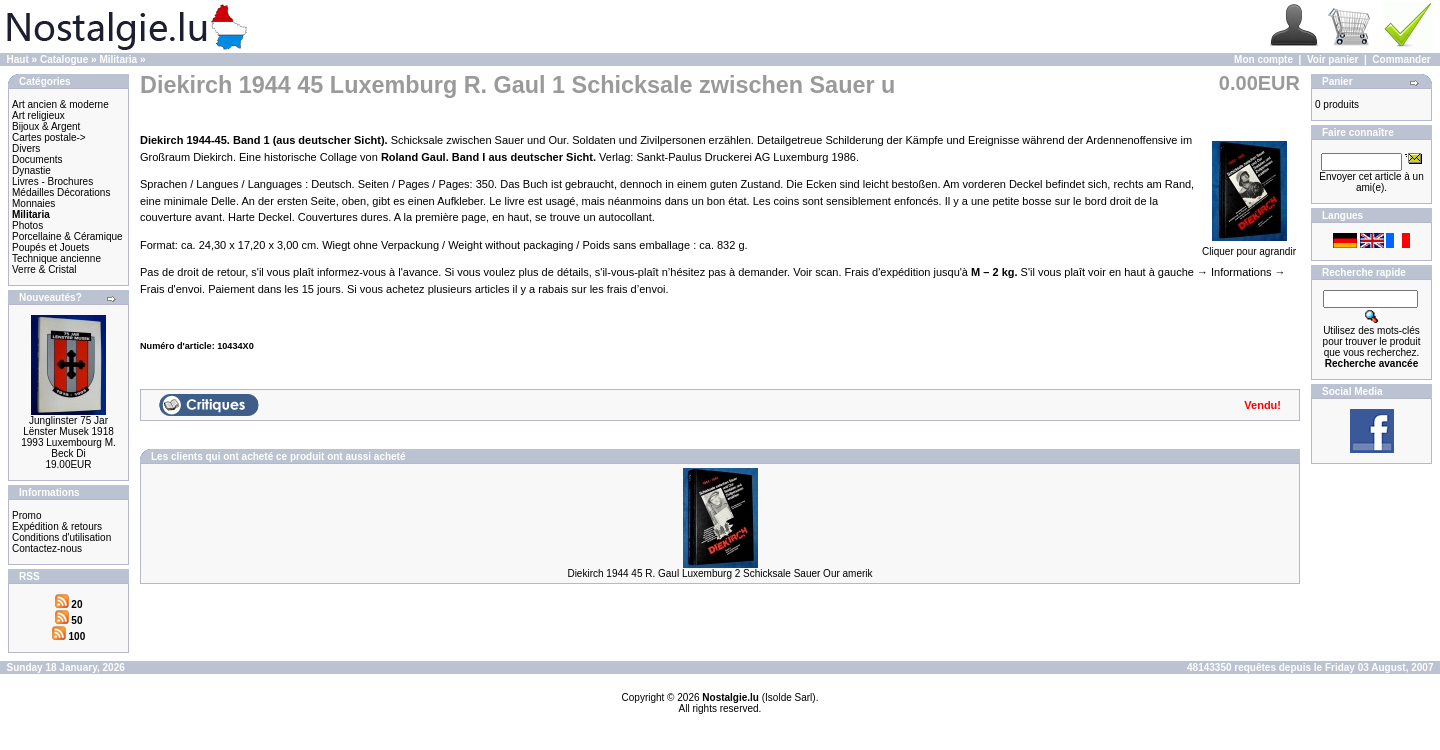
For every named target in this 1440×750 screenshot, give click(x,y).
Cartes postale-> (49, 137)
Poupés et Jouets (50, 247)
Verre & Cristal (44, 269)
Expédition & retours (57, 526)
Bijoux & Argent (46, 126)
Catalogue (64, 59)
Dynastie (31, 170)
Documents (37, 159)
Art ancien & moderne (60, 104)
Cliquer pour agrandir (1249, 247)
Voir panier (1333, 59)
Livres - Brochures (52, 181)
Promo (26, 515)
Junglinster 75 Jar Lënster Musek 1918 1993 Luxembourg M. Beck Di (68, 437)
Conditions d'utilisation (61, 537)
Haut (18, 59)
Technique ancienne (56, 258)
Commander (1401, 59)
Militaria (118, 59)
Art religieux (38, 115)
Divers (26, 148)
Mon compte (1263, 59)
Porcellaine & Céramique (67, 236)
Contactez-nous (47, 548)
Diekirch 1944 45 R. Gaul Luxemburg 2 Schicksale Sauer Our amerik (719, 573)
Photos (27, 225)
